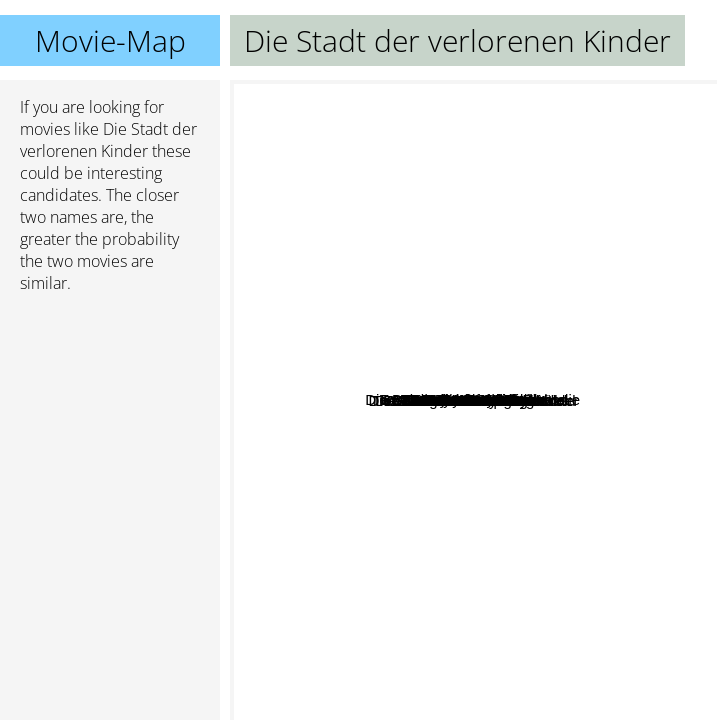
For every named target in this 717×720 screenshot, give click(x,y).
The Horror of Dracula (461, 269)
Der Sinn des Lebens (531, 389)
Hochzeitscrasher (371, 343)
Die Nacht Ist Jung (494, 443)
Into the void (346, 248)
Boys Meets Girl (505, 416)
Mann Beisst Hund (342, 517)
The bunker (589, 333)
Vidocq (498, 476)
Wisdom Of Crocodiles (499, 545)
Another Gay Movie (502, 164)
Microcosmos (652, 331)
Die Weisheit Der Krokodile (421, 511)
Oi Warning (513, 642)
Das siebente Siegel (412, 551)
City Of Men (525, 108)
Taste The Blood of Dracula (525, 351)
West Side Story (435, 678)
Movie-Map (110, 40)
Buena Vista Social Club (381, 534)
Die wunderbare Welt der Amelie (393, 308)
